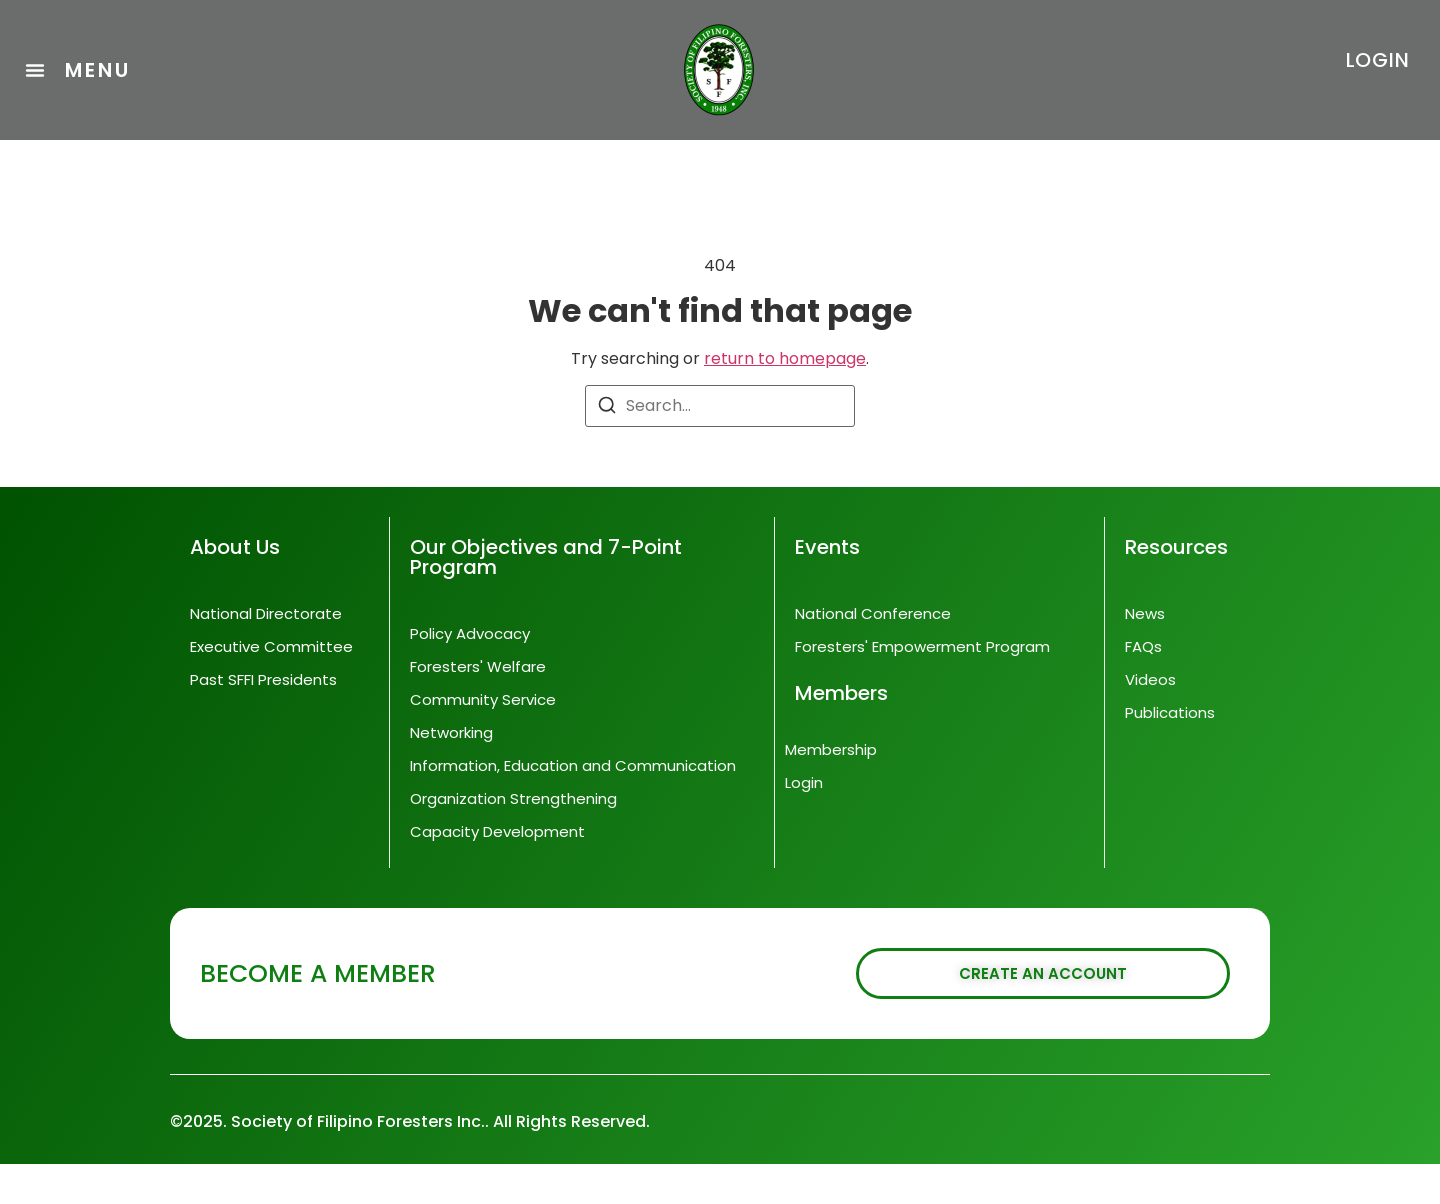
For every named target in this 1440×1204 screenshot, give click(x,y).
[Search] (607, 448)
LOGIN (1378, 60)
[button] (78, 70)
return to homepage (785, 398)
